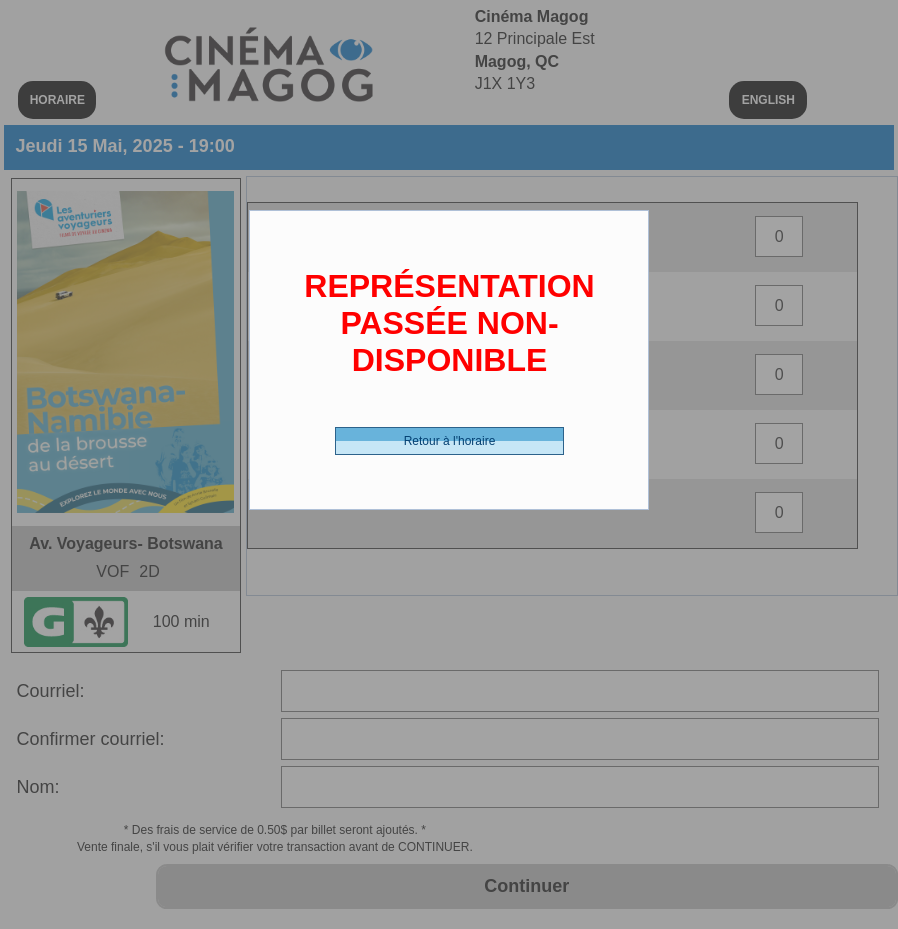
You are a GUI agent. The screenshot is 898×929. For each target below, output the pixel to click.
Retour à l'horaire (450, 441)
